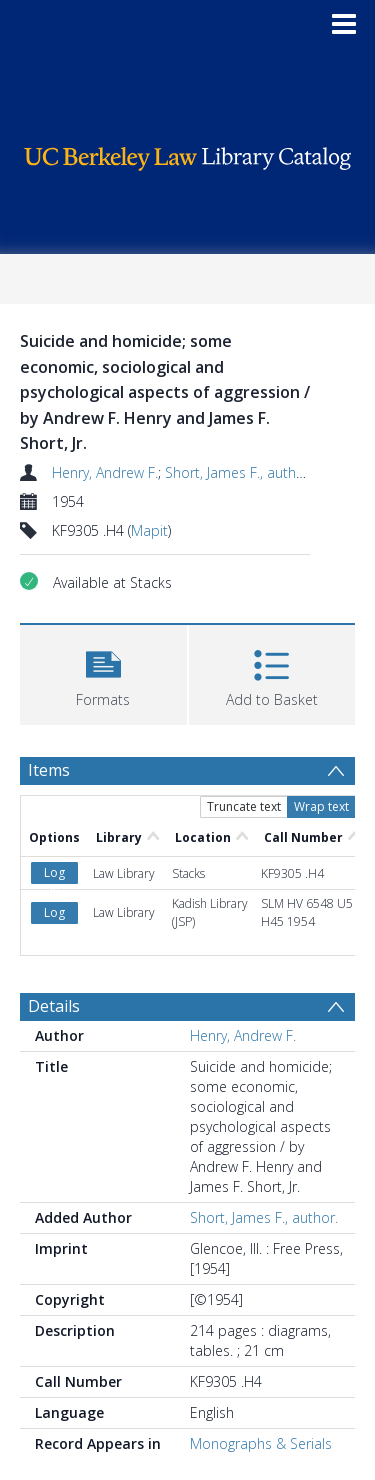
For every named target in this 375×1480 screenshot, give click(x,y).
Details (54, 1006)
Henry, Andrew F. (105, 472)
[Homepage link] (188, 153)
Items (49, 770)
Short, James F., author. (239, 472)
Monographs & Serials (261, 1443)
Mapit (149, 530)
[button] (103, 672)
